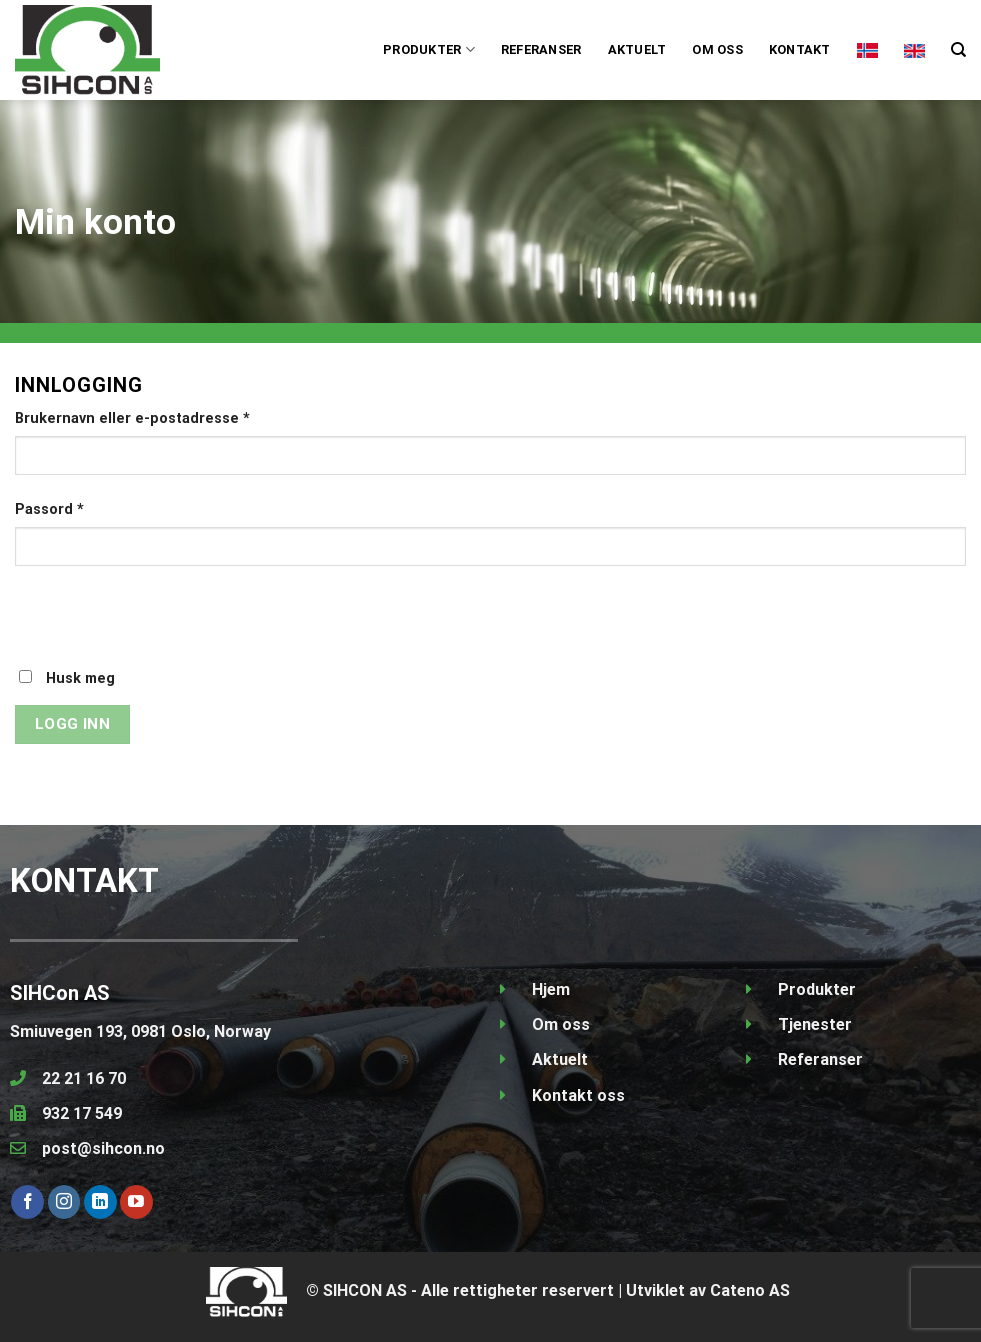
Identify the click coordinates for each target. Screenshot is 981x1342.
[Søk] (958, 50)
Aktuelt (637, 49)
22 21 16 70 (84, 1078)
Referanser (541, 49)
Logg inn (73, 724)
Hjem (551, 989)
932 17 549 (82, 1113)
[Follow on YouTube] (136, 1202)
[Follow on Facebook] (27, 1202)
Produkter (817, 989)
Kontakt (800, 49)
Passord (49, 509)
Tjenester (815, 1024)
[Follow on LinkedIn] (100, 1202)
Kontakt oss (578, 1095)
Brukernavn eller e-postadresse (132, 418)
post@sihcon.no (103, 1148)
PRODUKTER (429, 49)
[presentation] (167, 628)
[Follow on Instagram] (64, 1202)
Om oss (717, 49)
